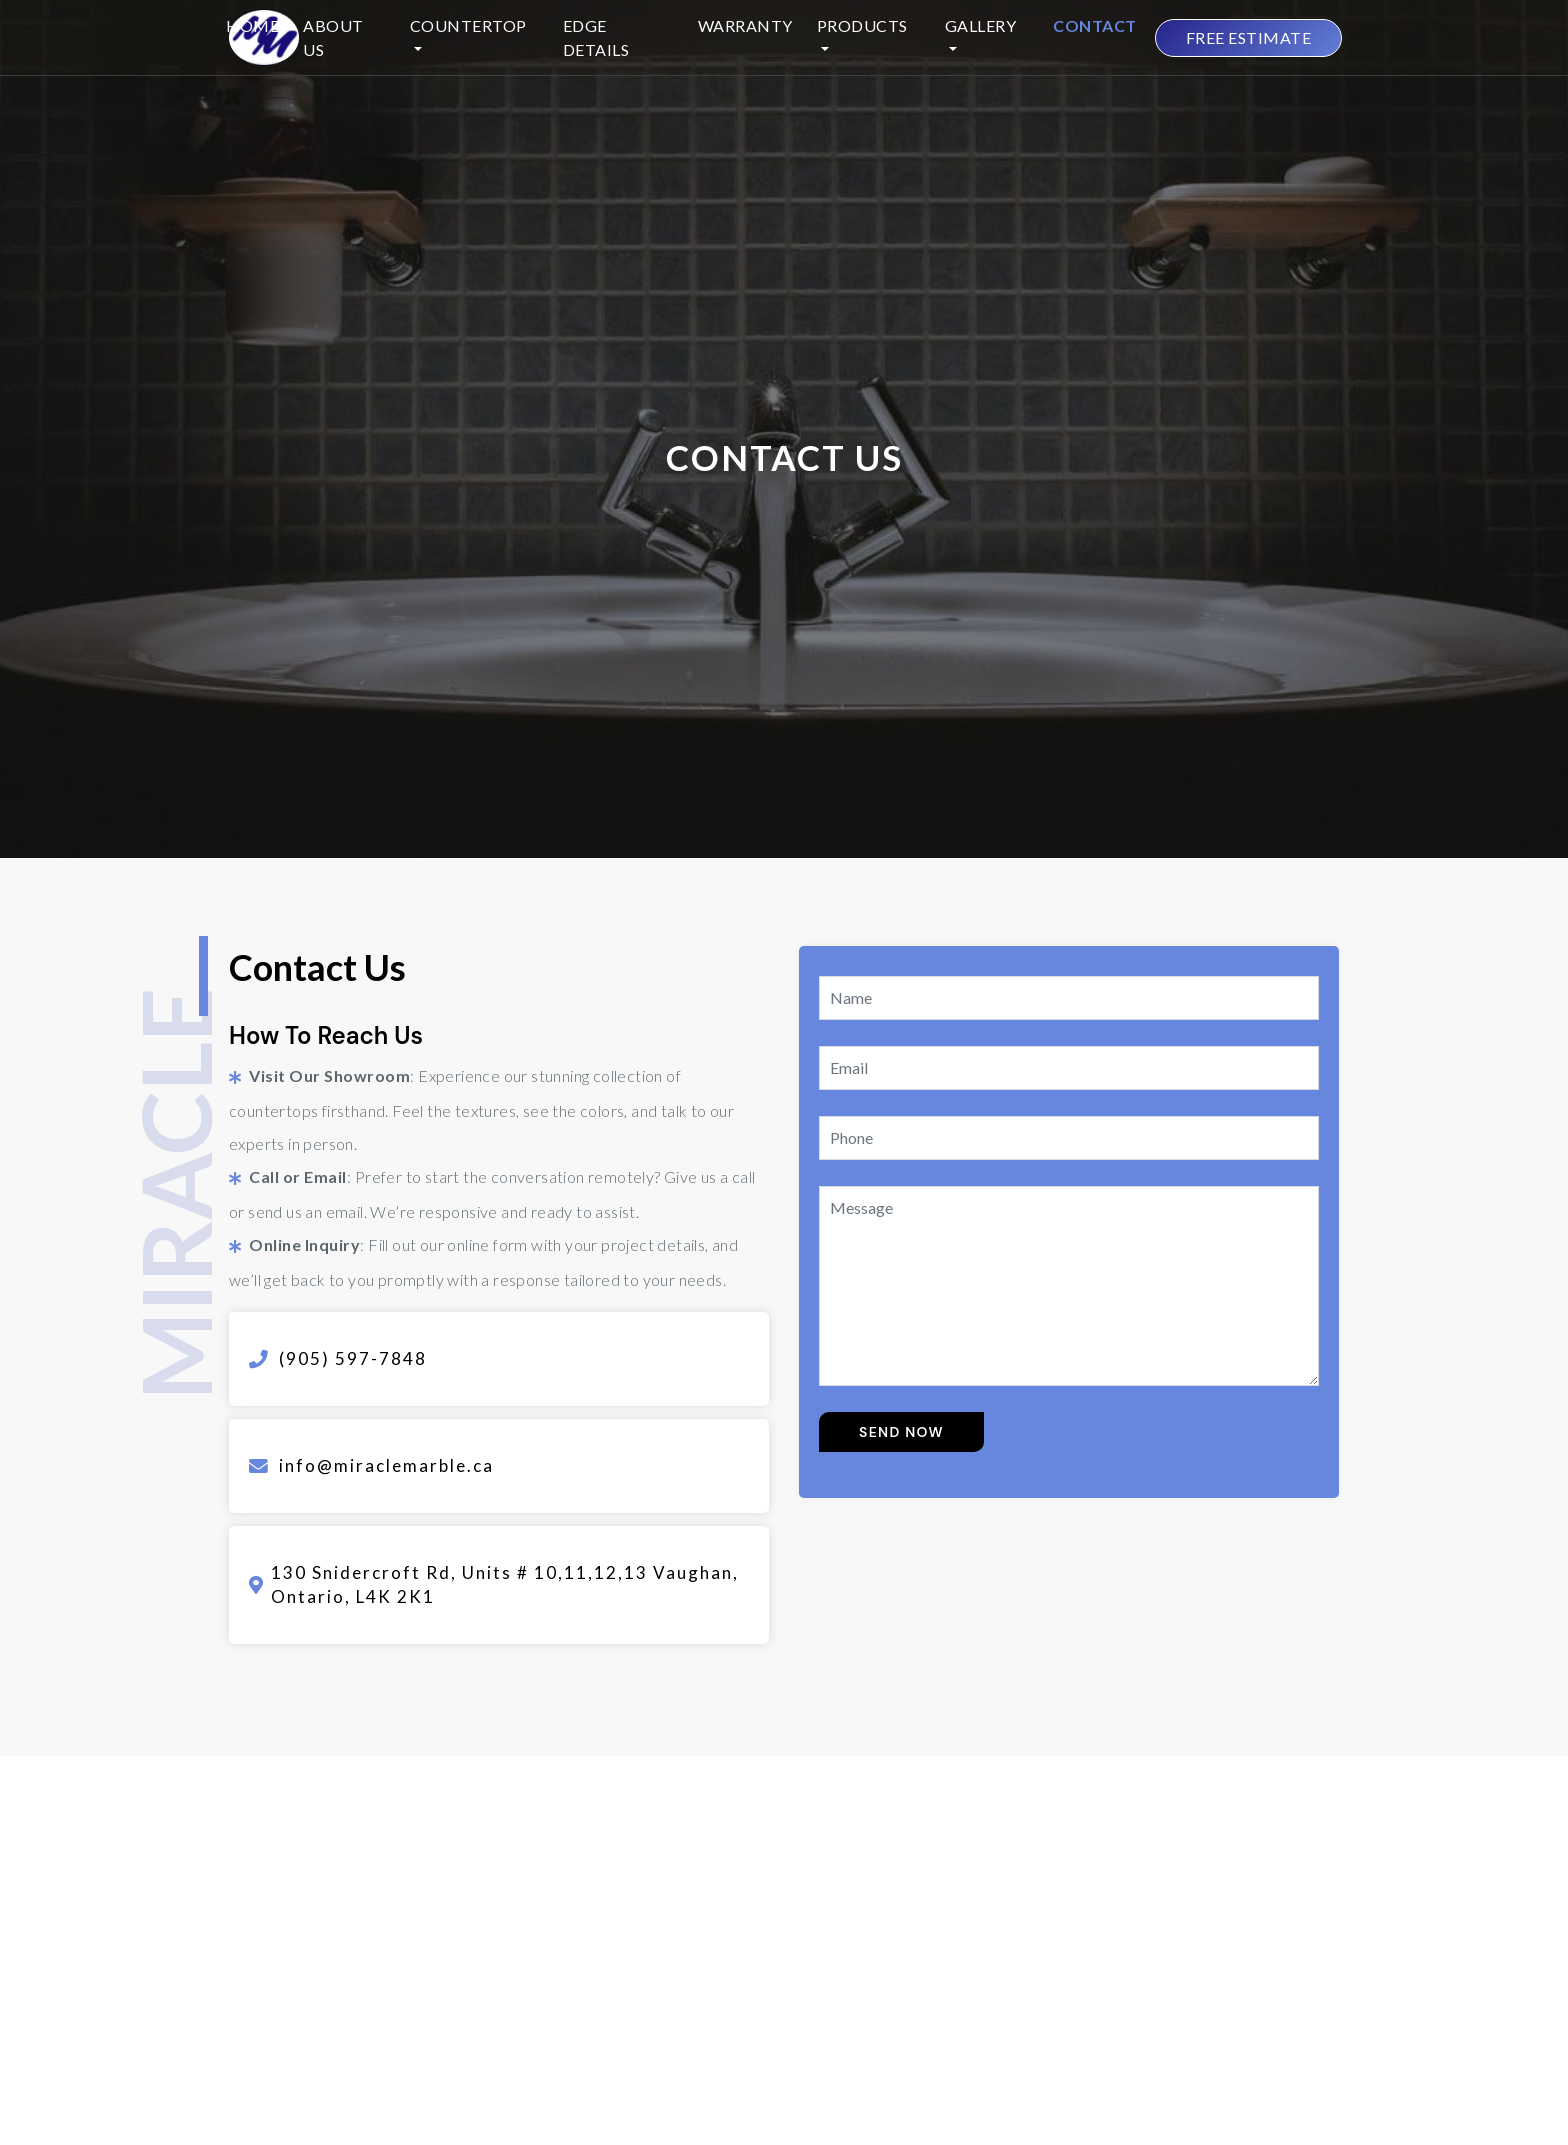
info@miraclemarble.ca (386, 1465)
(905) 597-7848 (353, 1358)
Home (252, 25)
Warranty (745, 25)
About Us (333, 37)
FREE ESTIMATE (1249, 37)
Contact (1095, 25)
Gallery (981, 25)
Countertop (468, 25)
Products (862, 25)
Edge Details (596, 37)
